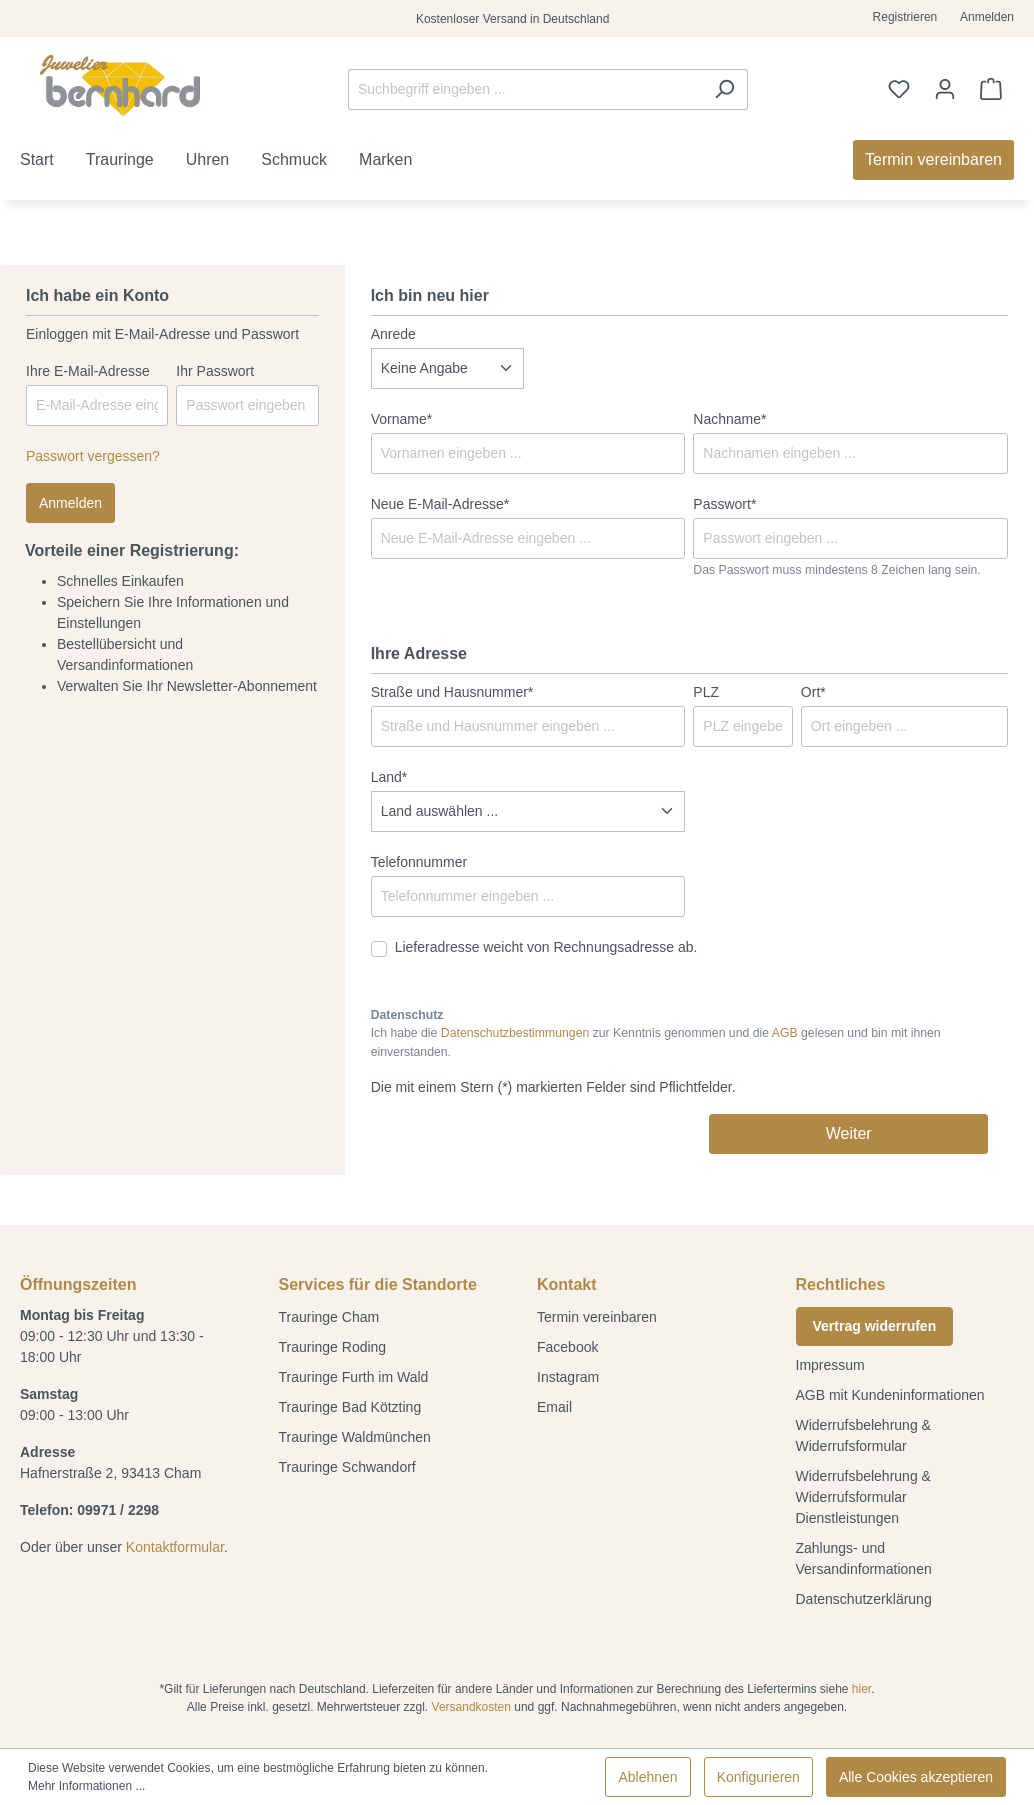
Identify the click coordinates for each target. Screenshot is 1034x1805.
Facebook (567, 1347)
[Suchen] (724, 89)
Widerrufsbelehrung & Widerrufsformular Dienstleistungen (863, 1497)
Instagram (568, 1377)
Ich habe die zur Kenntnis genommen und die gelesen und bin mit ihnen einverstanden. (656, 1042)
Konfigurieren (758, 1777)
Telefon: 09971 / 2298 (89, 1510)
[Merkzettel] (899, 89)
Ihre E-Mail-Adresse (88, 371)
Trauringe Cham (329, 1317)
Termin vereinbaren (597, 1317)
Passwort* (724, 504)
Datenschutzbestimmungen (515, 1033)
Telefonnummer (419, 862)
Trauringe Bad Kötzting (350, 1407)
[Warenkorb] (991, 89)
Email (554, 1407)
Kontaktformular (175, 1547)
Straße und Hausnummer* (452, 692)
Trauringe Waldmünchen (355, 1437)
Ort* (813, 692)
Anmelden (987, 17)
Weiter (849, 1133)
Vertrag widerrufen (875, 1326)
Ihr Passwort (215, 371)
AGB (785, 1033)
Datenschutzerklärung (864, 1599)
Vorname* (401, 419)
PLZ (706, 692)
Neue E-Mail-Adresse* (440, 504)
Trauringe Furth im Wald (354, 1377)
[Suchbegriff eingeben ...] (525, 89)
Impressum (830, 1365)
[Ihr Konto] (945, 89)
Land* (389, 777)
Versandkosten (471, 1707)
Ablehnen (647, 1777)
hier (861, 1689)
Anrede (393, 334)
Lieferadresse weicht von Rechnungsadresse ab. (546, 947)
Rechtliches (841, 1284)
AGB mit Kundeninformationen (890, 1395)
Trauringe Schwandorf (347, 1467)
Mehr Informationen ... (86, 1786)
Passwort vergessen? (93, 456)
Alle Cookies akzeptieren (916, 1777)
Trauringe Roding (333, 1347)
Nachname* (729, 419)
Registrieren (905, 17)
